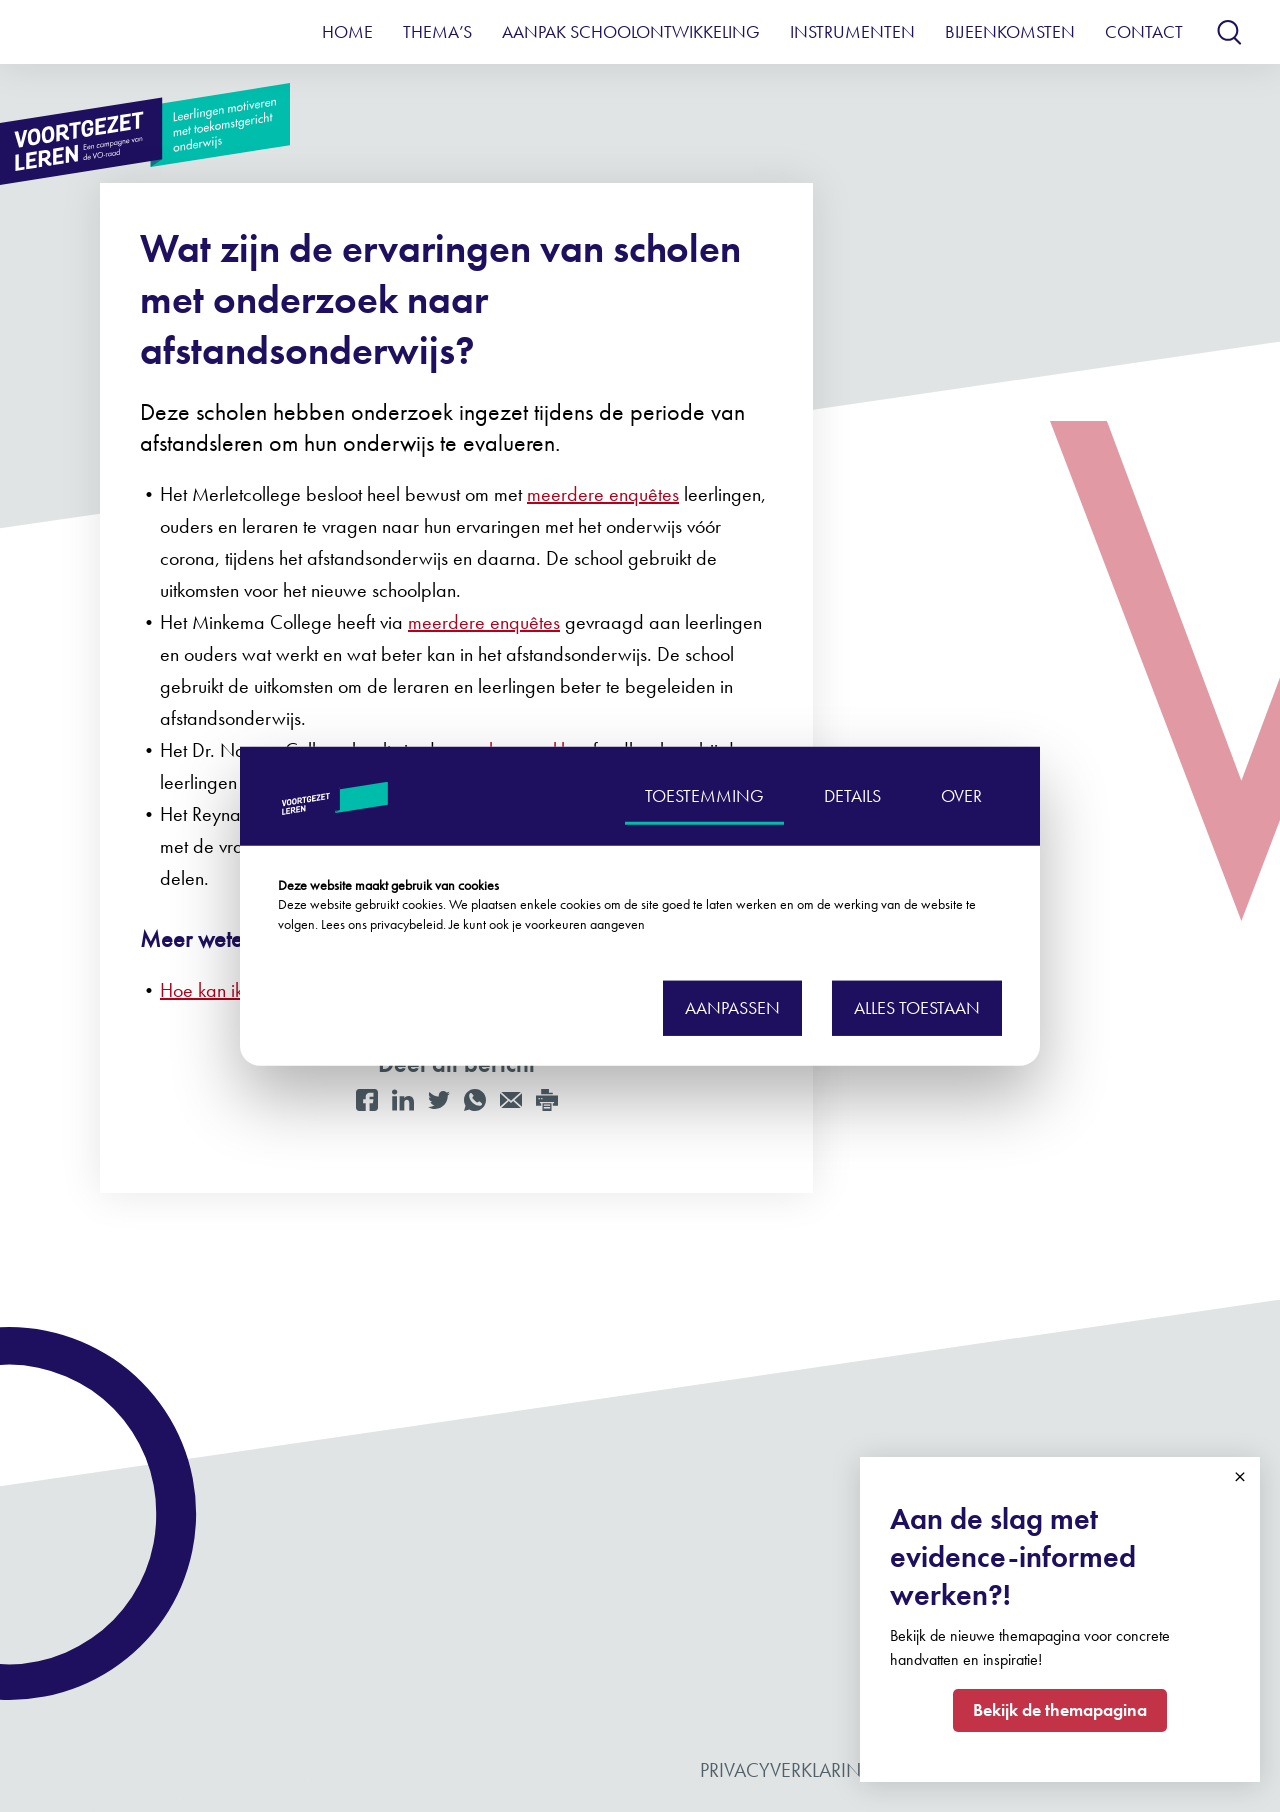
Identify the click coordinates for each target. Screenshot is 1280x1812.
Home (347, 31)
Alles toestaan (917, 1006)
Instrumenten (852, 31)
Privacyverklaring (788, 1770)
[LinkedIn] (403, 1100)
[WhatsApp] (475, 1100)
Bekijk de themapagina (1060, 1709)
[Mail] (511, 1100)
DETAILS (852, 795)
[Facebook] (367, 1100)
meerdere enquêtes (603, 494)
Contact (1144, 31)
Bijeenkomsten (1010, 31)
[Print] (547, 1100)
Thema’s (437, 31)
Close (1240, 1477)
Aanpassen (732, 1006)
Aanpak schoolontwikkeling (631, 31)
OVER (961, 795)
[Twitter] (439, 1100)
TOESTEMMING (704, 795)
